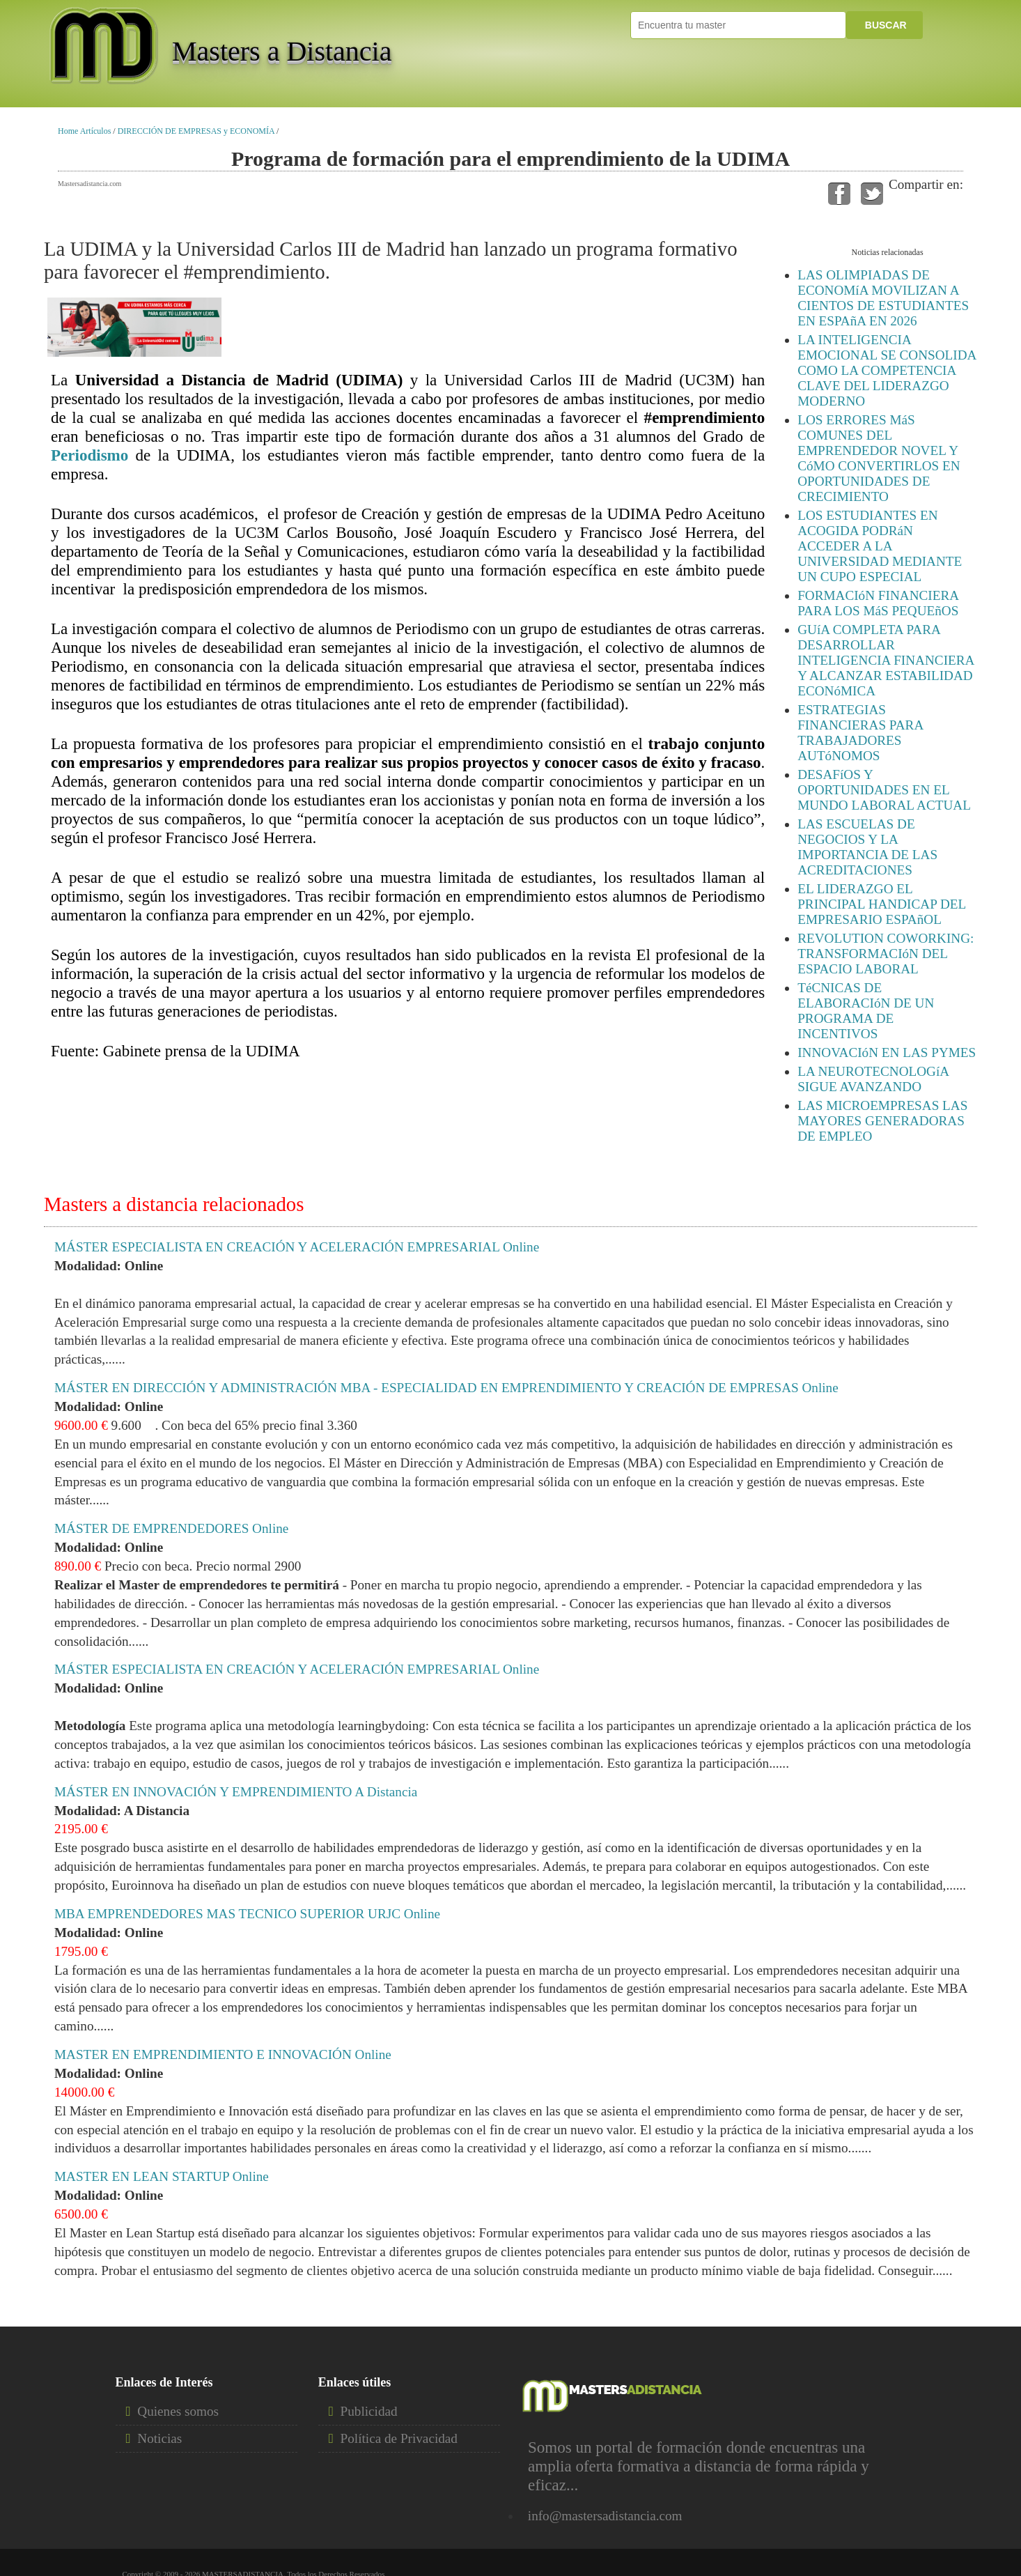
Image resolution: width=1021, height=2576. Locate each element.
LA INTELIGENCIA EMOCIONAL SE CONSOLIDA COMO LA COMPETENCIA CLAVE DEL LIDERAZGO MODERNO (886, 370)
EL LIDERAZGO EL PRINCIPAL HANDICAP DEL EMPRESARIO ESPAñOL (881, 904)
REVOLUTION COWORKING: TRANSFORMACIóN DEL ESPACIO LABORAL (885, 953)
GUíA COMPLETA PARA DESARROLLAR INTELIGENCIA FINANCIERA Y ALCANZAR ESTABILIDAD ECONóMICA (885, 660)
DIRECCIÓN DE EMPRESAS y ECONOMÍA (196, 131)
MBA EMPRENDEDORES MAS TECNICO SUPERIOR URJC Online (247, 1913)
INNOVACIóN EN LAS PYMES (886, 1052)
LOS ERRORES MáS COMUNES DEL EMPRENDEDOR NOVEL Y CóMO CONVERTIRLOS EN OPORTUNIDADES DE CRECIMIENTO (878, 458)
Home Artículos (84, 131)
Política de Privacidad (399, 2438)
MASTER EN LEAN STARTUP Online (161, 2176)
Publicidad (369, 2411)
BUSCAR (884, 25)
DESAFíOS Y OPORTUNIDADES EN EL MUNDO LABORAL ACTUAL (884, 789)
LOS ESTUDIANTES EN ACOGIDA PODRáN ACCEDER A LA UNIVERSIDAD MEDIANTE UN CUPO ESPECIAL (879, 546)
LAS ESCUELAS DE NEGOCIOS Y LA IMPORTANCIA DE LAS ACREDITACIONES (867, 847)
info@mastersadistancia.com (605, 2515)
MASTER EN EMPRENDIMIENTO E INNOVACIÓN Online (222, 2054)
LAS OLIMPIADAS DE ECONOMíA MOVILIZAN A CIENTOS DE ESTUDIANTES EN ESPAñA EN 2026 (883, 298)
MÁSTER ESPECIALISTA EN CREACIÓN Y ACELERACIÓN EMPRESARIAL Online (296, 1247)
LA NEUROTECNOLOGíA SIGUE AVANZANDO (873, 1079)
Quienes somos (178, 2411)
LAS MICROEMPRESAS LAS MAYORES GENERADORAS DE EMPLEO (882, 1120)
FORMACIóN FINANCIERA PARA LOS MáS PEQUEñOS (877, 603)
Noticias (159, 2438)
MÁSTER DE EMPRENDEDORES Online (171, 1528)
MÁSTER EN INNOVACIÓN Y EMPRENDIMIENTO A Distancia (235, 1791)
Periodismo (89, 455)
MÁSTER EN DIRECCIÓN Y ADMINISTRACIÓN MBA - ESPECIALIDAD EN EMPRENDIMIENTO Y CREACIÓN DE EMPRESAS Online (446, 1387)
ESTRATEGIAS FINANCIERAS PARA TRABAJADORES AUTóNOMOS (860, 732)
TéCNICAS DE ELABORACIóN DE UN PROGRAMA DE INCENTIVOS (865, 1010)
